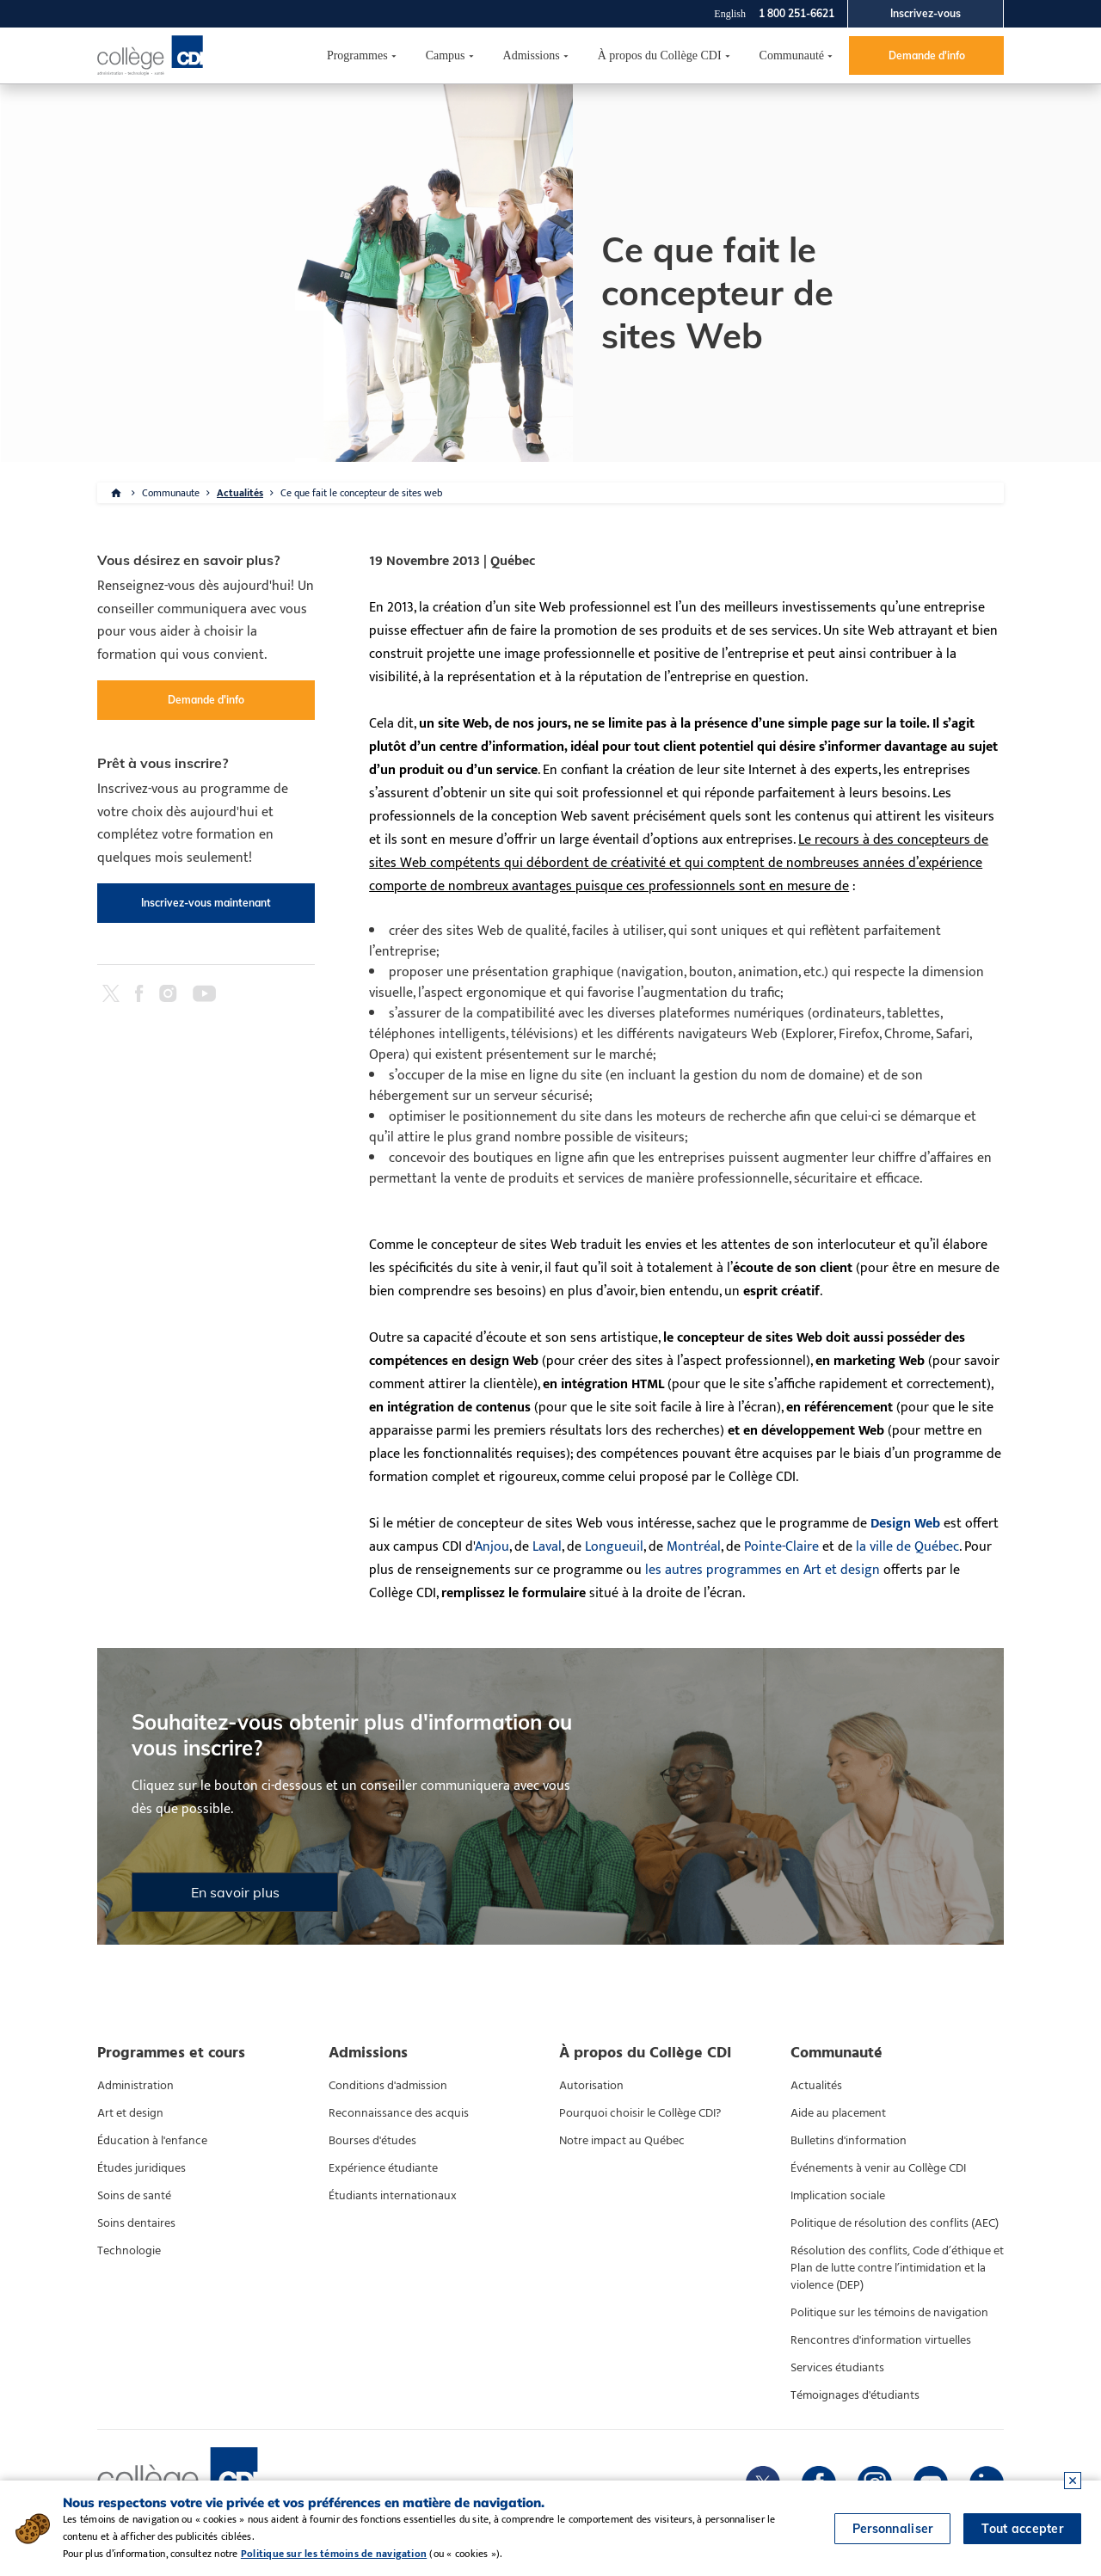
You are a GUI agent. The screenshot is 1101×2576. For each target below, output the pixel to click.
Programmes (357, 55)
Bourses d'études (372, 2140)
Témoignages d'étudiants (855, 2395)
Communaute (171, 492)
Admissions (531, 55)
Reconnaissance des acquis (399, 2113)
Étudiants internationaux (393, 2195)
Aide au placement (838, 2113)
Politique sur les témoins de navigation (889, 2312)
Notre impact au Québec (622, 2140)
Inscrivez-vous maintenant (206, 902)
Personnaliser (892, 2528)
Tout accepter (1022, 2528)
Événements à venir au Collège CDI (878, 2168)
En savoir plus (235, 1892)
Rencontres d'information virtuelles (880, 2340)
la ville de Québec (907, 1547)
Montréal (694, 1547)
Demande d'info (927, 55)
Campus (445, 55)
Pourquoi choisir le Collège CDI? (640, 2113)
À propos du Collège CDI (660, 55)
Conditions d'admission (388, 2085)
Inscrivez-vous (925, 13)
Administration (135, 2085)
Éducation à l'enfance (152, 2140)
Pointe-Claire (781, 1547)
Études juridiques (141, 2168)
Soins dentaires (136, 2223)
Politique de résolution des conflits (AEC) (894, 2223)
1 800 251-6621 (796, 13)
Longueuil (614, 1547)
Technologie (129, 2250)
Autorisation (591, 2085)
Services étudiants (837, 2367)
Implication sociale (837, 2195)
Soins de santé (134, 2195)
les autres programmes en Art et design (762, 1570)
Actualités (240, 492)
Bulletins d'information (848, 2140)
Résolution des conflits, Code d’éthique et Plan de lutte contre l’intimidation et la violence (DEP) (897, 2268)
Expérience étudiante (383, 2168)
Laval (547, 1547)
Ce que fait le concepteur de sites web (361, 492)
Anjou (492, 1547)
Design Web (905, 1523)
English (730, 14)
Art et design (130, 2113)
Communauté (792, 55)
